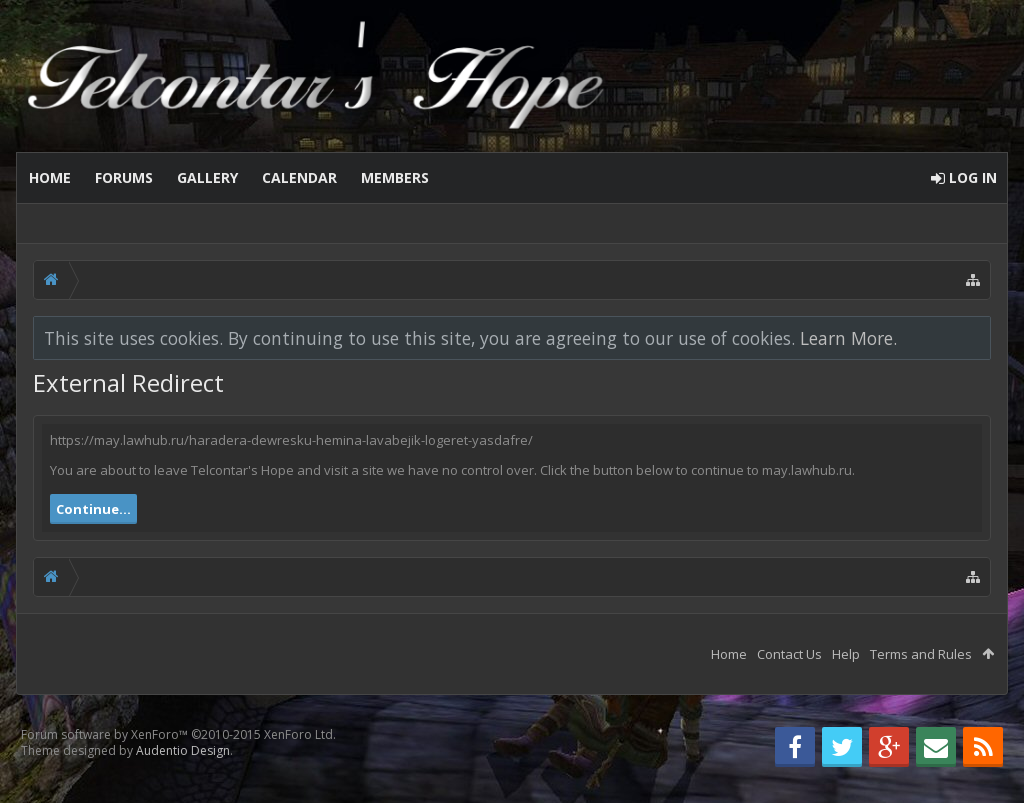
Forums (124, 177)
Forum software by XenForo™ (178, 734)
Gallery (207, 177)
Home (50, 177)
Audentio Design (183, 750)
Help (846, 654)
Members (395, 177)
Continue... (93, 509)
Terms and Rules (921, 654)
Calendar (299, 177)
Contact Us (789, 654)
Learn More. (848, 338)
